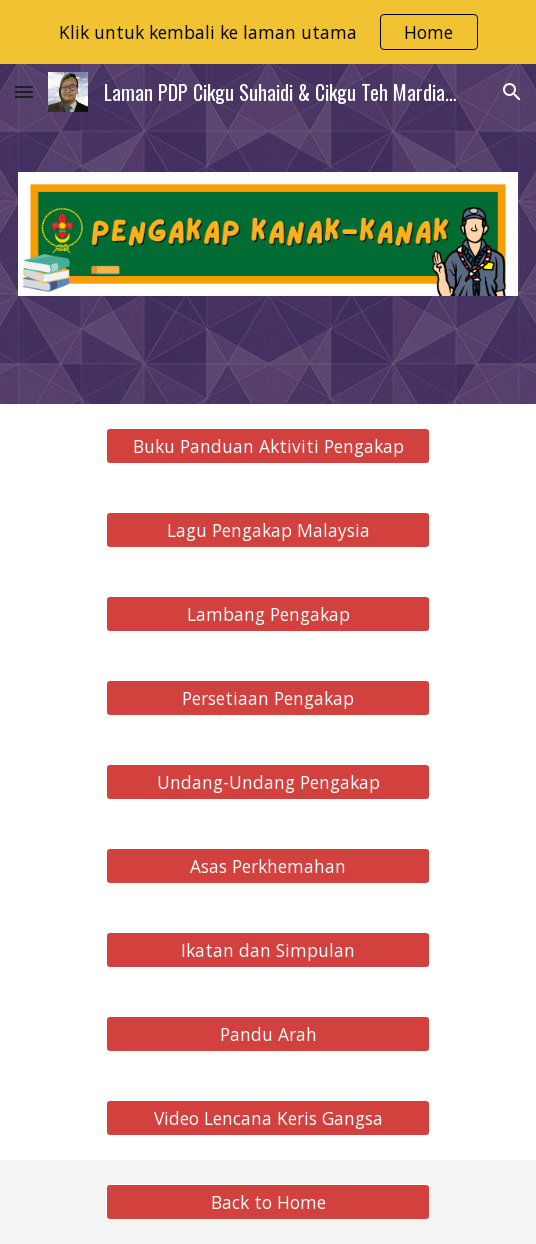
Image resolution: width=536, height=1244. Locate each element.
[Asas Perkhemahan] (268, 866)
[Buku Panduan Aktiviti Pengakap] (268, 446)
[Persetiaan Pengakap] (268, 698)
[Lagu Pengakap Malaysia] (268, 530)
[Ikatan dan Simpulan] (268, 950)
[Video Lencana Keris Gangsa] (268, 1118)
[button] (24, 91)
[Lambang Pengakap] (268, 614)
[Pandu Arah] (268, 1034)
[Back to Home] (268, 1202)
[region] (268, 32)
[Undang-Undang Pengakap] (268, 782)
